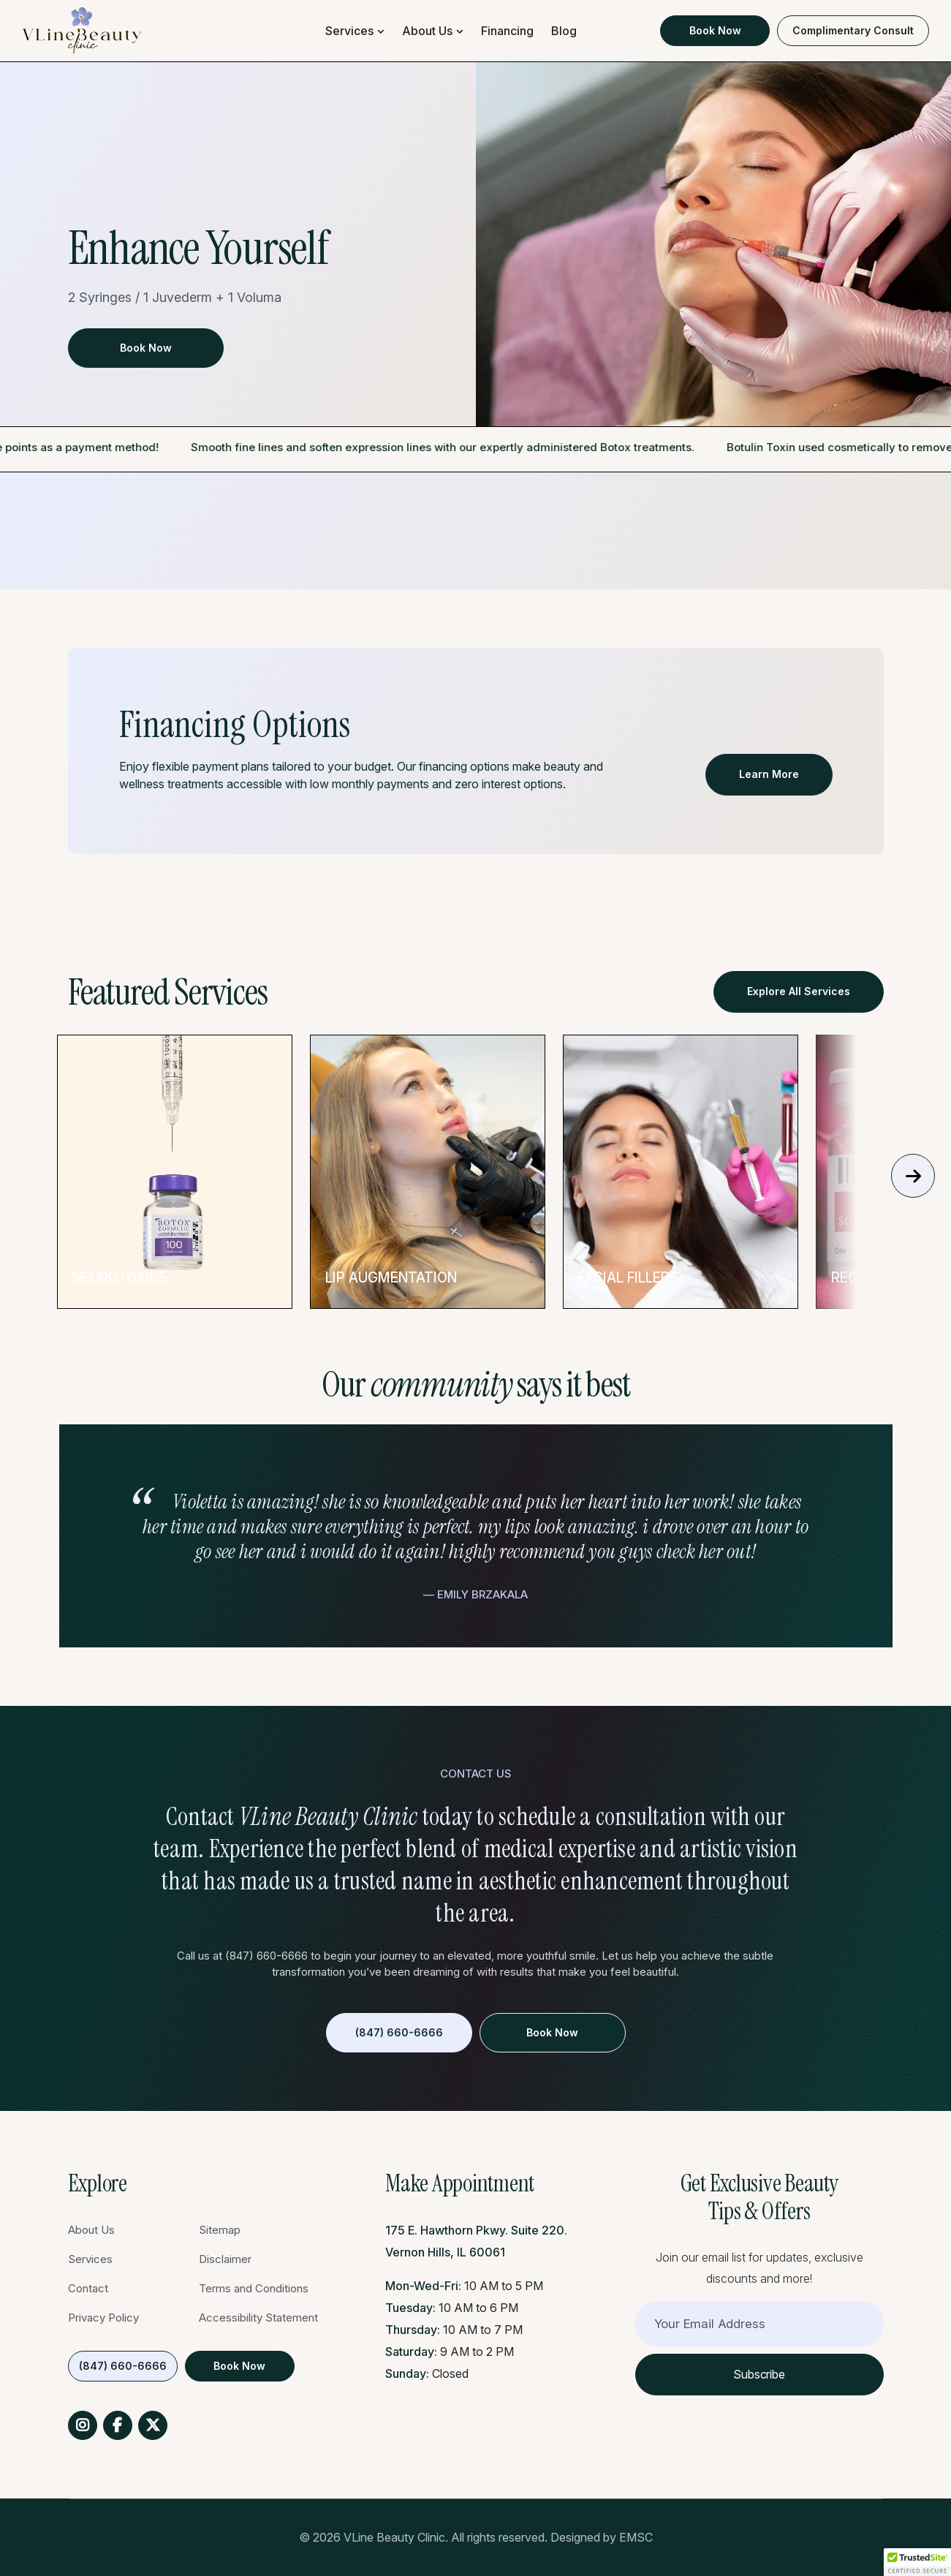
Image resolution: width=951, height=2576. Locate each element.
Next (913, 1175)
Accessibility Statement (258, 2317)
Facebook (117, 2425)
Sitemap (219, 2230)
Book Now (715, 30)
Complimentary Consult (853, 30)
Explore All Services (798, 991)
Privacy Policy (103, 2317)
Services (349, 31)
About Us (427, 31)
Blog (564, 31)
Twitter (152, 2425)
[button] (917, 2562)
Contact (88, 2288)
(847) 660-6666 (399, 2032)
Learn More (769, 774)
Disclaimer (225, 2259)
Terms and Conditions (253, 2288)
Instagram (82, 2425)
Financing (507, 31)
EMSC (636, 2537)
